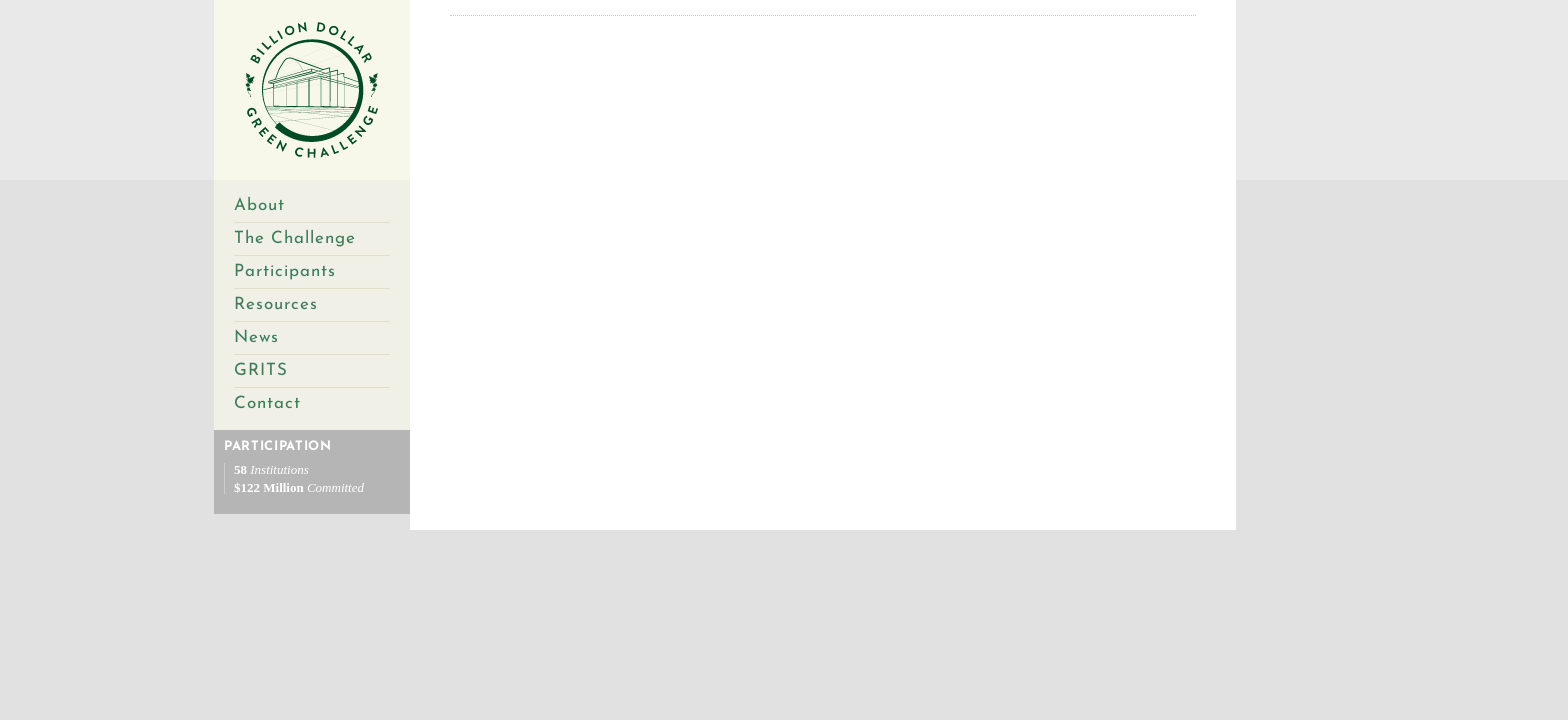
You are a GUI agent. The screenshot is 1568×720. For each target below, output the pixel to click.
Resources (276, 304)
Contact (267, 403)
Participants (285, 271)
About (259, 205)
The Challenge (295, 238)
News (256, 337)
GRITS (261, 370)
